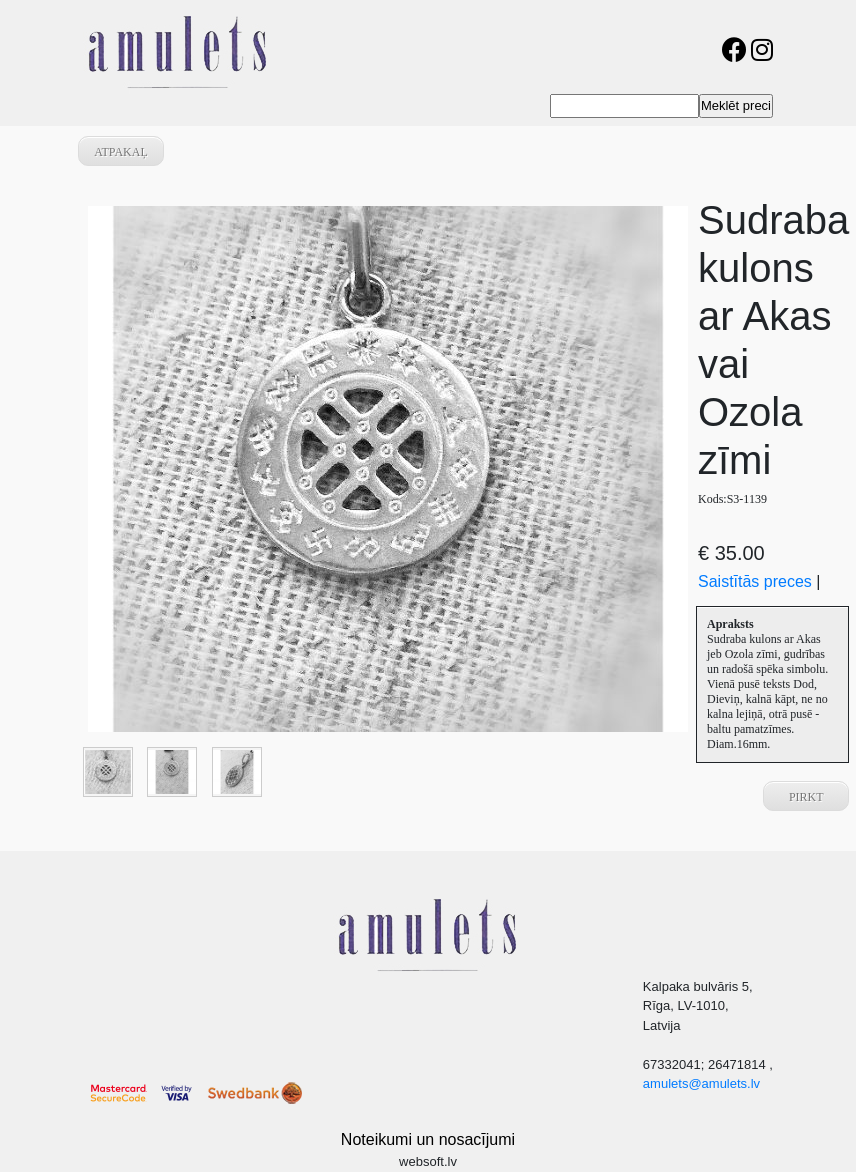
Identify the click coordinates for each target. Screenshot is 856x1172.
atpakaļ (121, 152)
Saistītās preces (755, 581)
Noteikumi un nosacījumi (428, 1139)
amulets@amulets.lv (701, 1083)
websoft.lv (428, 1161)
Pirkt (806, 797)
